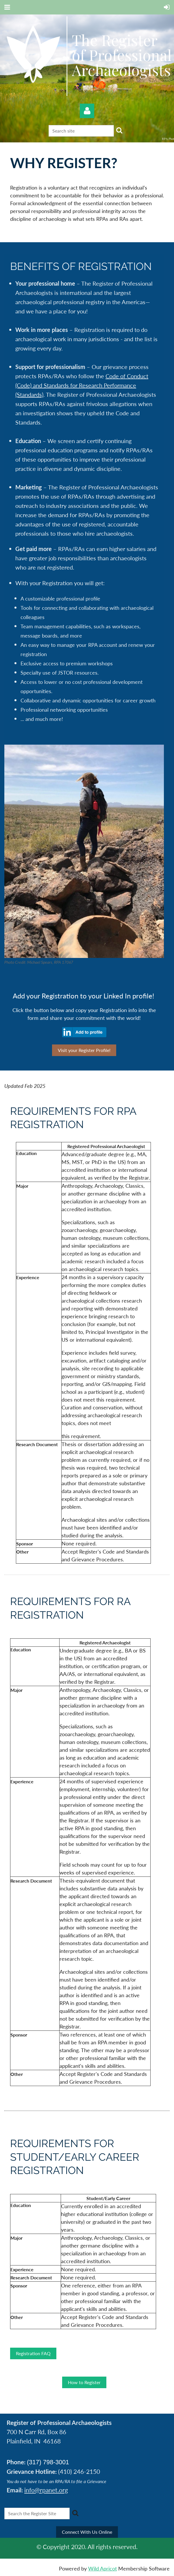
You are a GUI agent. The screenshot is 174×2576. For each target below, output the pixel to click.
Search (119, 130)
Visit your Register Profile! (84, 1050)
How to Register (84, 2382)
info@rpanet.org (46, 2490)
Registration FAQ (33, 2353)
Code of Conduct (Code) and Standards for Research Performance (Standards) (81, 385)
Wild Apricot (102, 2568)
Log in (87, 111)
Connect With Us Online (87, 2532)
